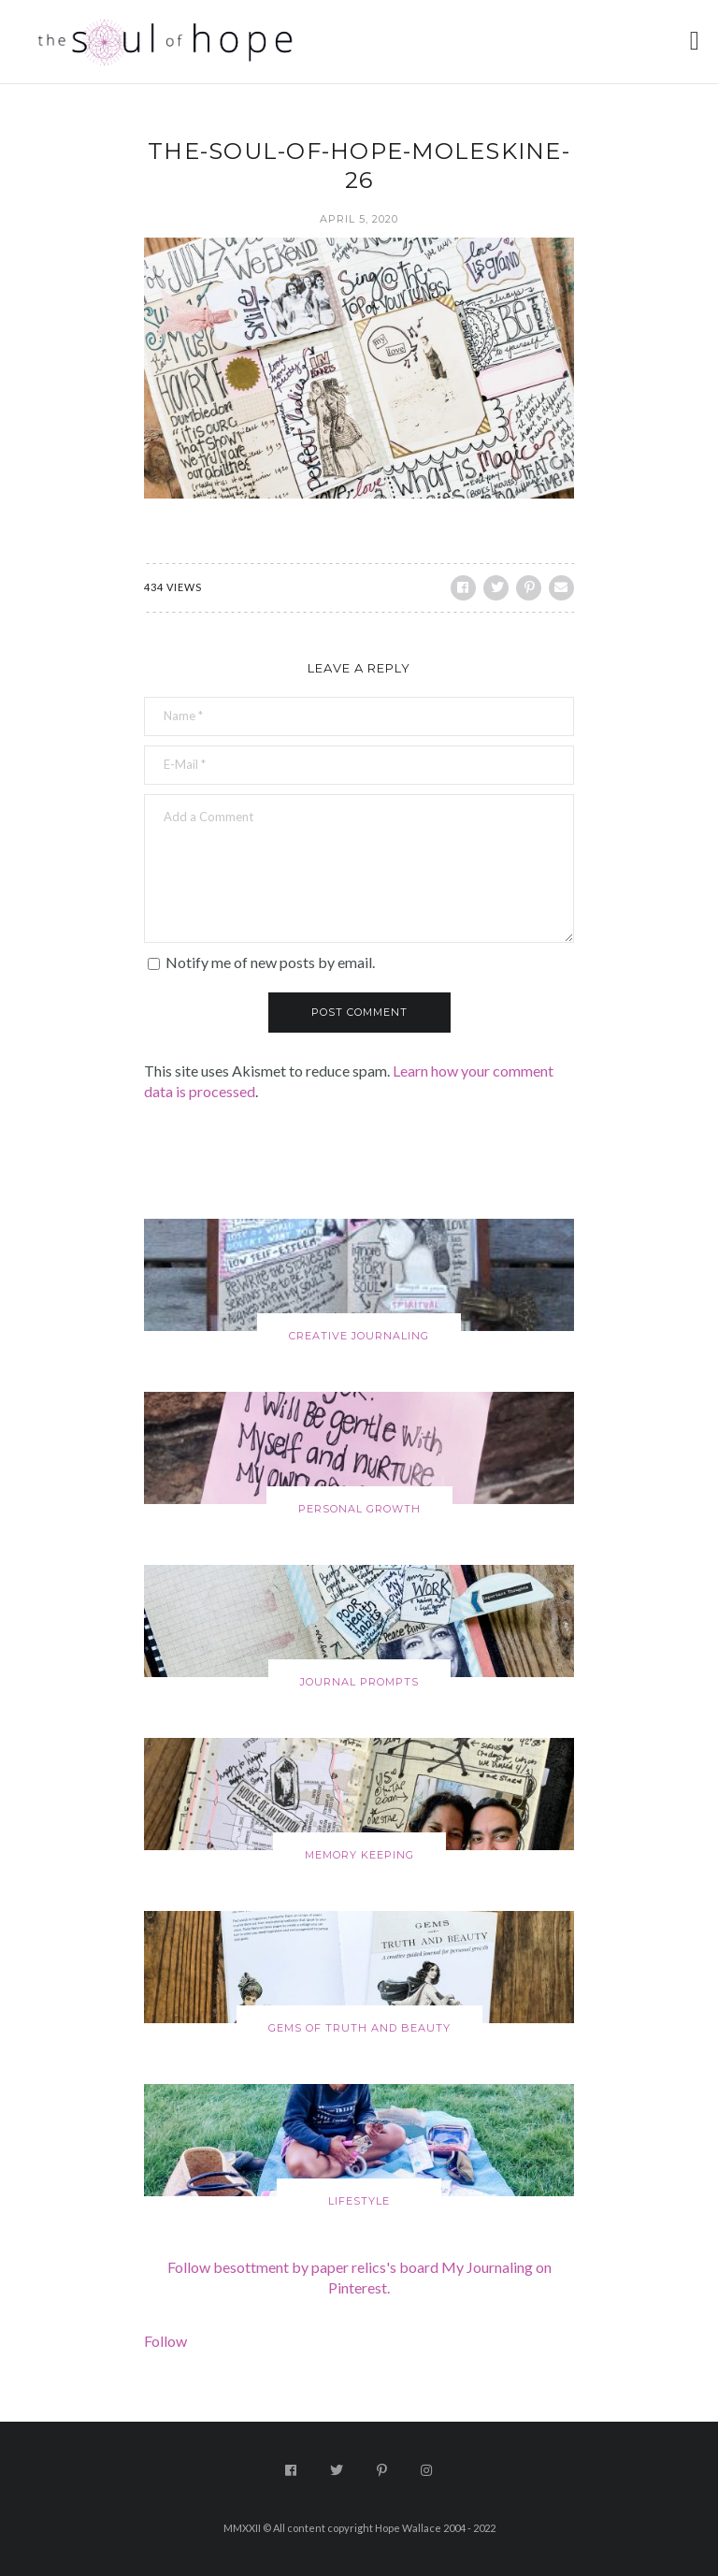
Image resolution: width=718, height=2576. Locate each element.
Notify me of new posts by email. (270, 962)
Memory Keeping (359, 1854)
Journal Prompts (359, 1681)
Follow (165, 2341)
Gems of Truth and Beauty (359, 2027)
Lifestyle (359, 2200)
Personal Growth (359, 1508)
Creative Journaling (359, 1335)
